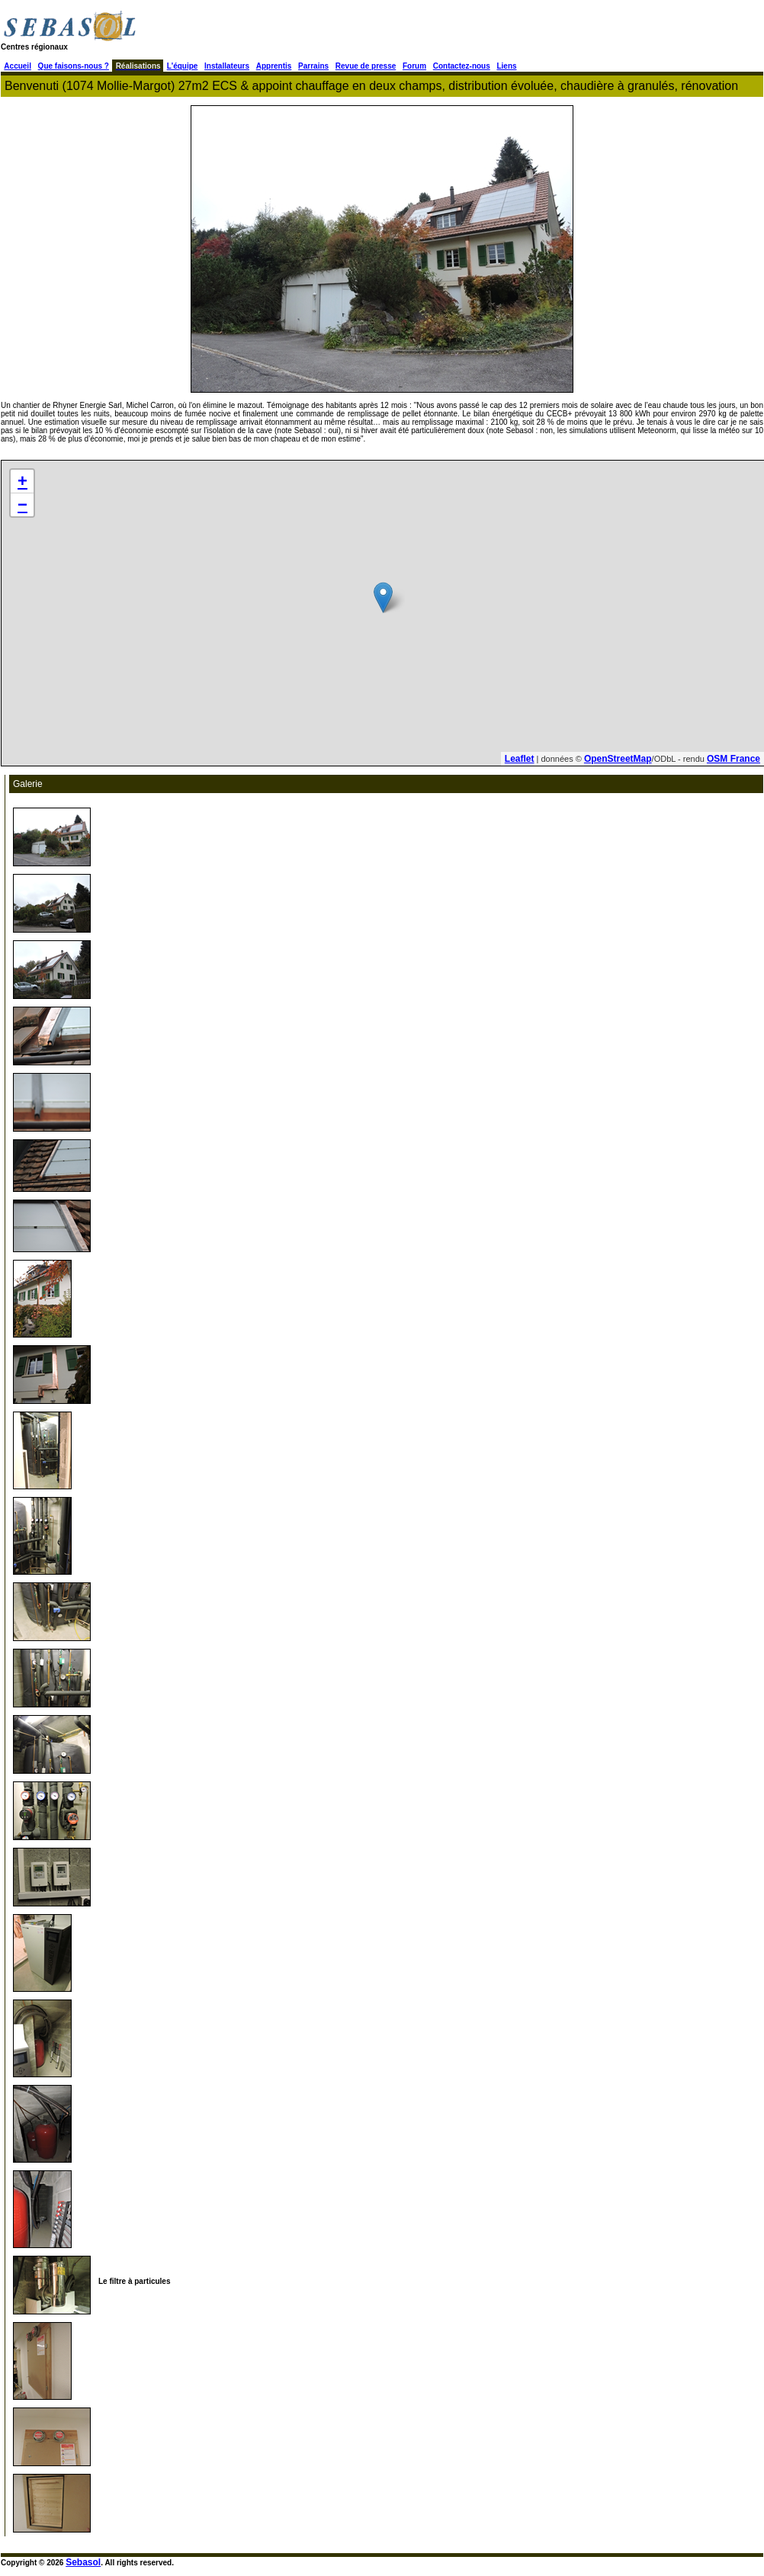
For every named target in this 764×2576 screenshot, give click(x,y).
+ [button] (22, 480)
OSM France (733, 758)
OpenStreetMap (618, 758)
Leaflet (519, 758)
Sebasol (83, 2562)
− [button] (22, 504)
